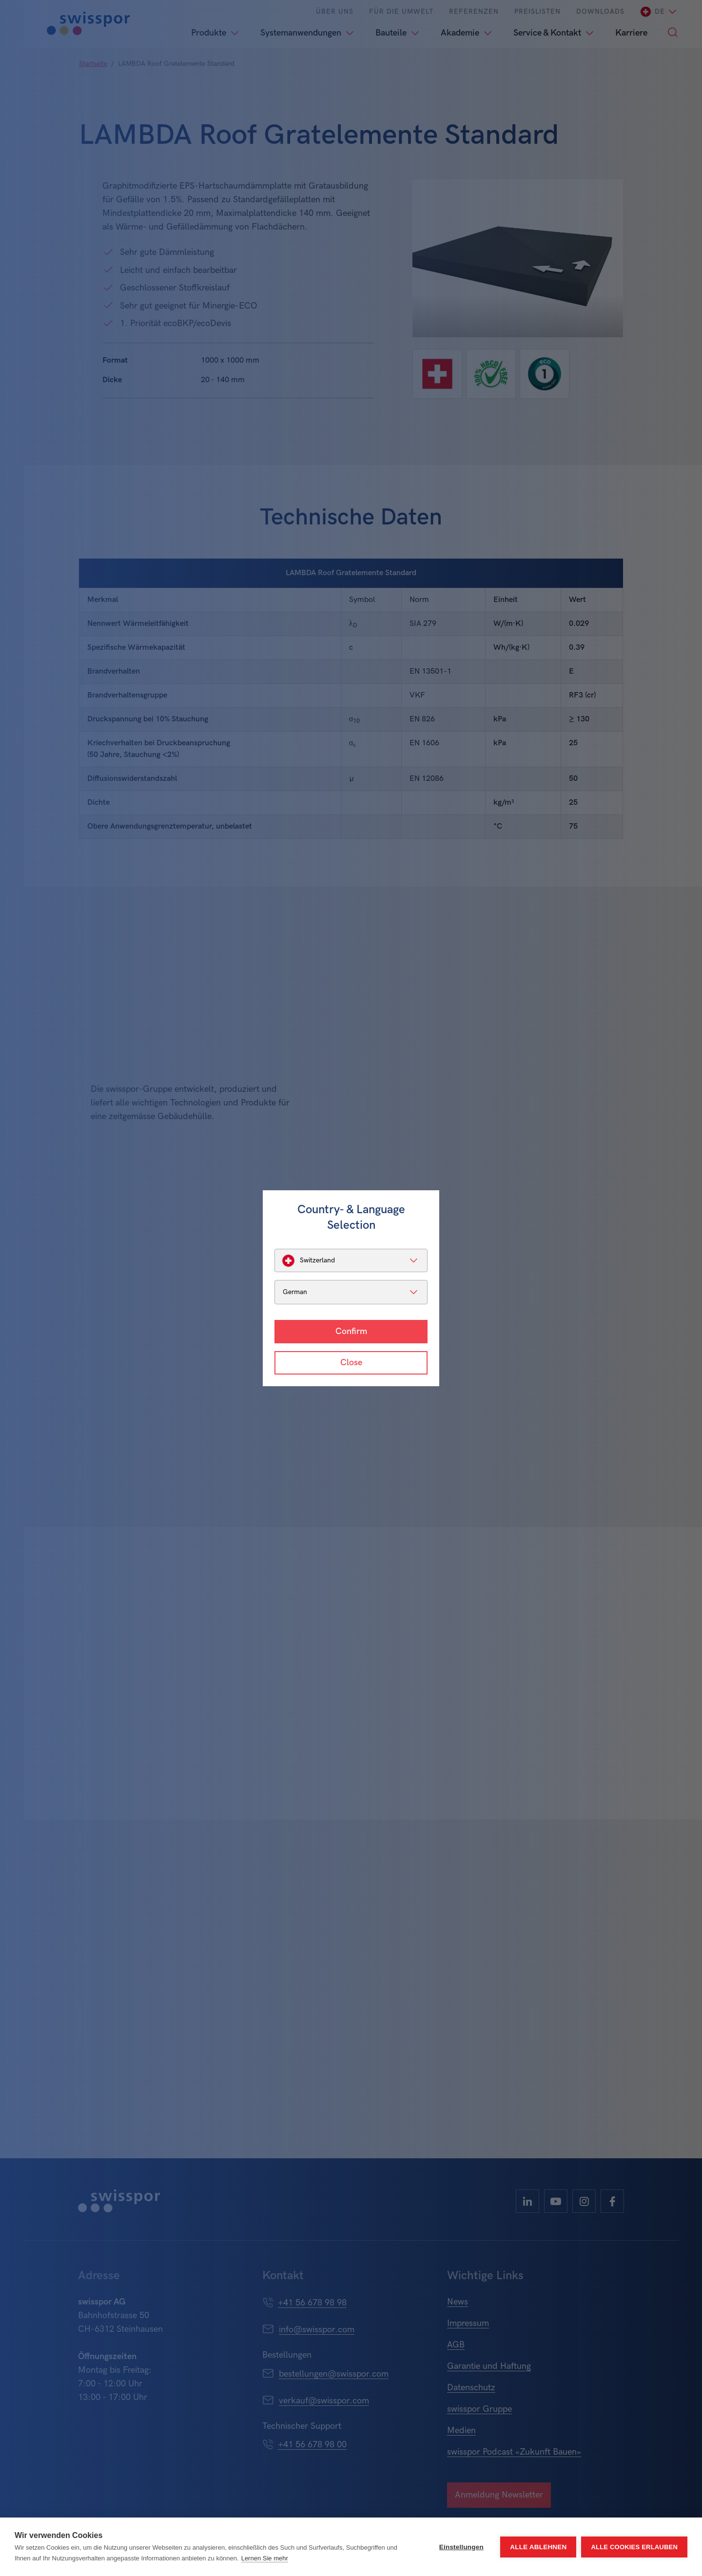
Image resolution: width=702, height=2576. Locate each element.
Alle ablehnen (538, 2547)
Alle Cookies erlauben (634, 2547)
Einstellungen (461, 2547)
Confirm (351, 1331)
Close (351, 1362)
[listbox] (351, 1260)
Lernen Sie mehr (264, 2558)
